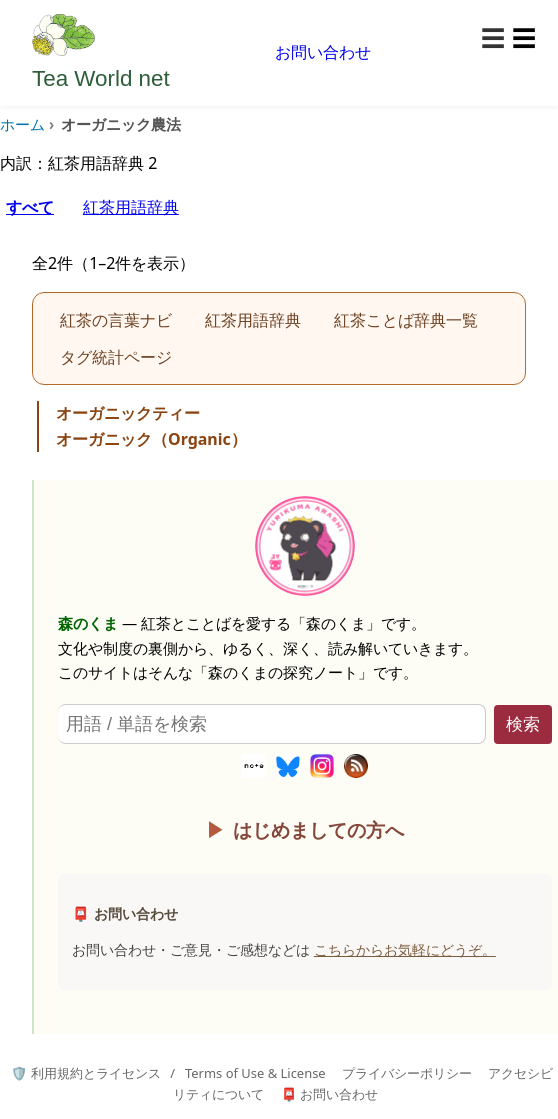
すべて (30, 207)
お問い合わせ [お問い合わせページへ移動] (323, 52)
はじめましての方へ (318, 829)
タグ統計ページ (116, 357)
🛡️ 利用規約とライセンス (85, 1073)
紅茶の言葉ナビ (116, 320)
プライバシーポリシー (407, 1073)
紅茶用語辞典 (131, 207)
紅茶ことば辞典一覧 (406, 320)
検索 (523, 724)
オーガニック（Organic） (151, 439)
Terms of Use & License (255, 1073)
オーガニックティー (128, 413)
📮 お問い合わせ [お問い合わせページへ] (329, 1094)
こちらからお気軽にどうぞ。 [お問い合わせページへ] (405, 949)
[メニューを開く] (508, 39)
